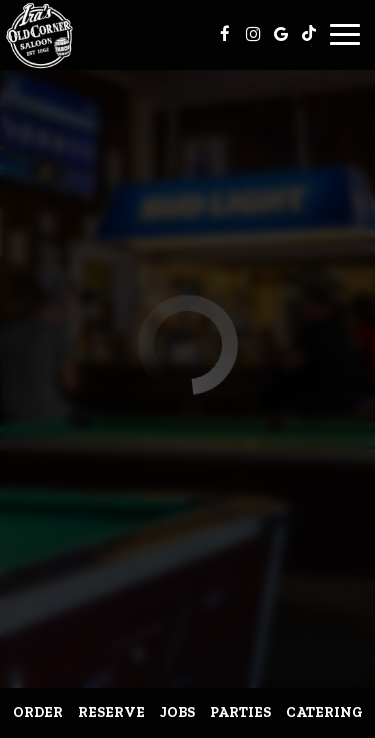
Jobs (177, 712)
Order (38, 712)
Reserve (111, 712)
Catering (324, 712)
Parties (240, 712)
